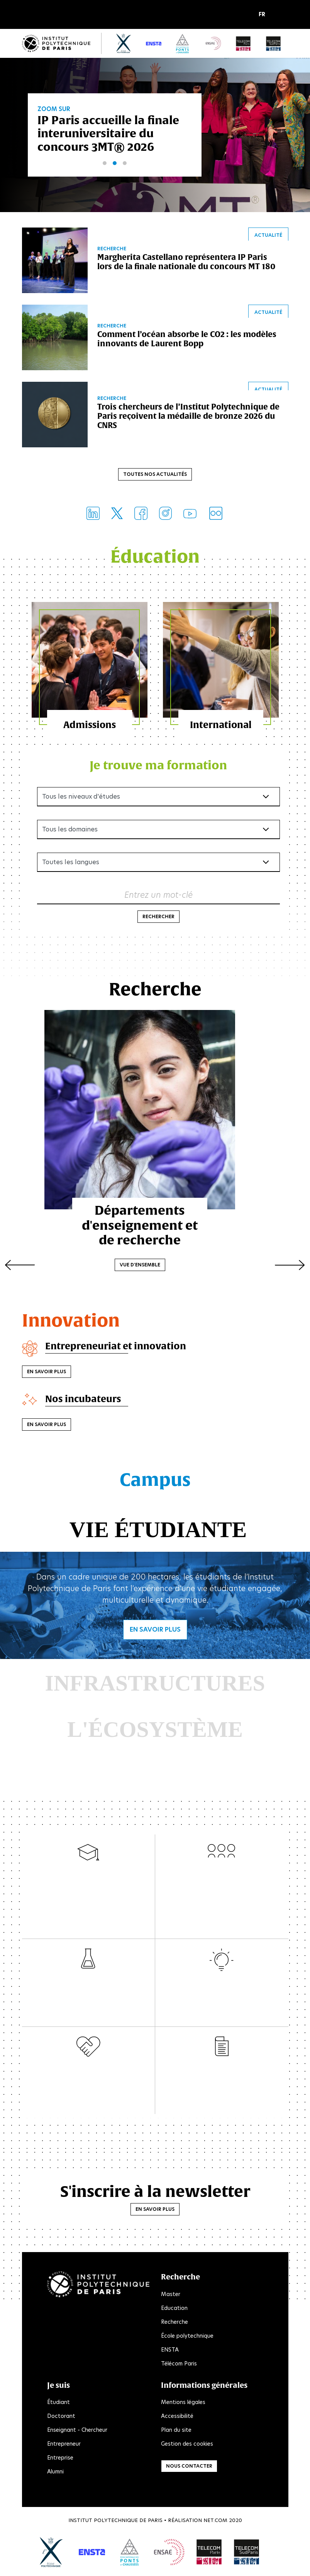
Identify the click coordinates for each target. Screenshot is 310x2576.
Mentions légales (183, 2403)
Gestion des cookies (187, 2445)
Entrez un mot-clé (158, 896)
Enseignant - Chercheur (77, 2431)
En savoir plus (46, 1373)
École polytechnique (187, 2337)
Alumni (55, 2473)
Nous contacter (189, 2467)
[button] (264, 14)
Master (170, 2295)
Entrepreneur (64, 2445)
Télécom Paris (179, 2365)
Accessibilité (177, 2417)
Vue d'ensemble (155, 1255)
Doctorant (61, 2417)
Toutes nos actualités (155, 475)
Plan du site (176, 2431)
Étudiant (58, 2403)
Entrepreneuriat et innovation (116, 1347)
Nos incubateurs (83, 1400)
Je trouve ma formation (158, 766)
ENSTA (170, 2351)
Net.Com (215, 2521)
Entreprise (60, 2459)
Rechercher (158, 918)
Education (174, 2309)
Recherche (174, 2323)
